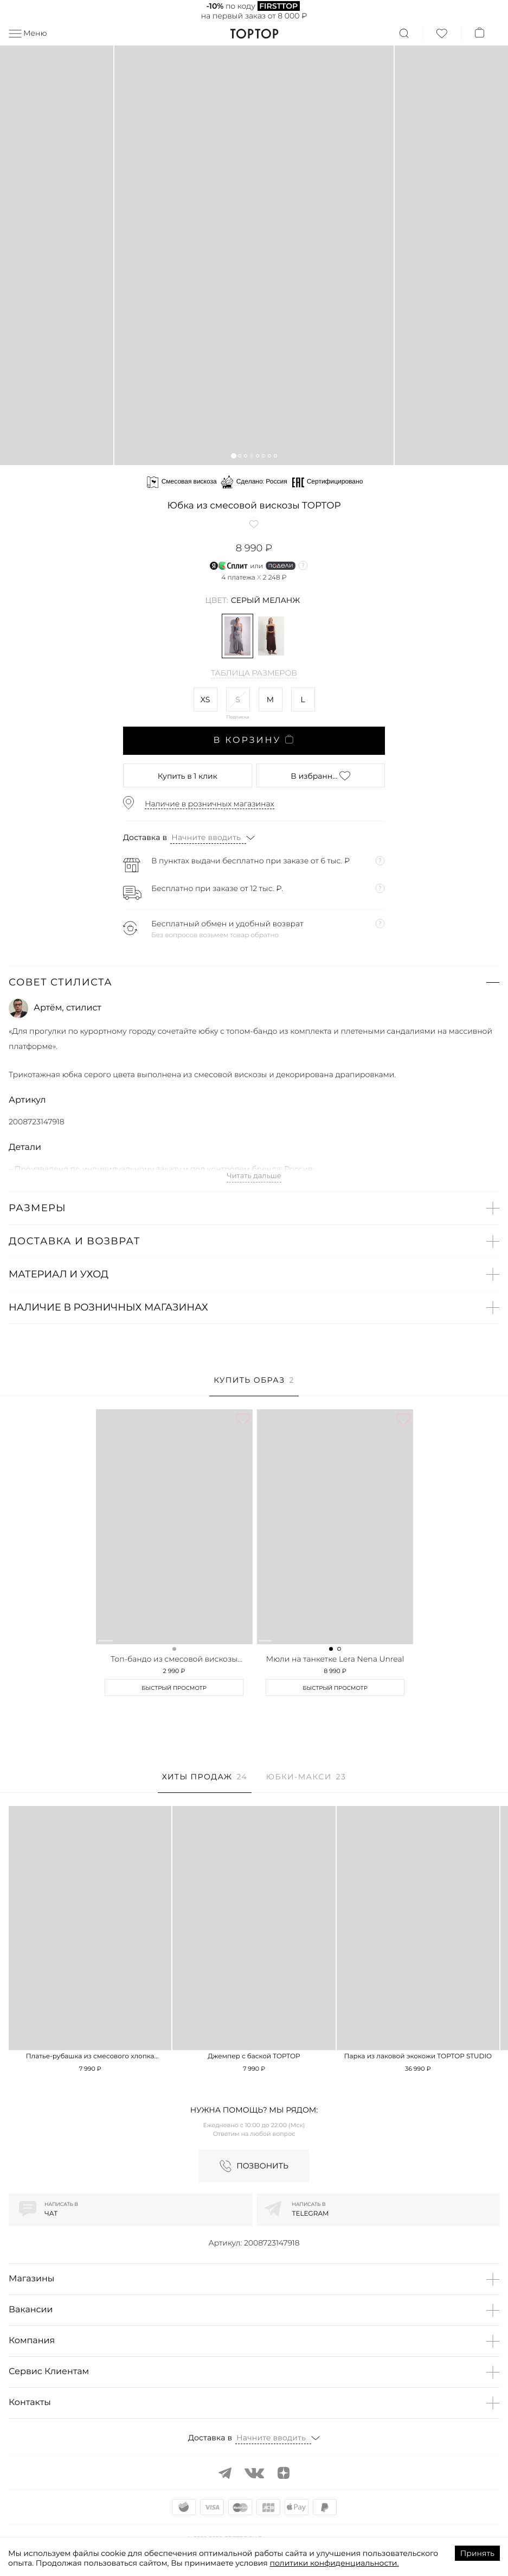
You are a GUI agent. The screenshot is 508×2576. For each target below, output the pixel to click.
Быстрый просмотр (174, 1687)
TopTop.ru (254, 34)
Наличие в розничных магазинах (209, 804)
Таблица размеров (254, 673)
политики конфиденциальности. (334, 2563)
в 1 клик (187, 776)
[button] (233, 456)
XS (205, 699)
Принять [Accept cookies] (477, 2553)
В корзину (253, 740)
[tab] (254, 1385)
